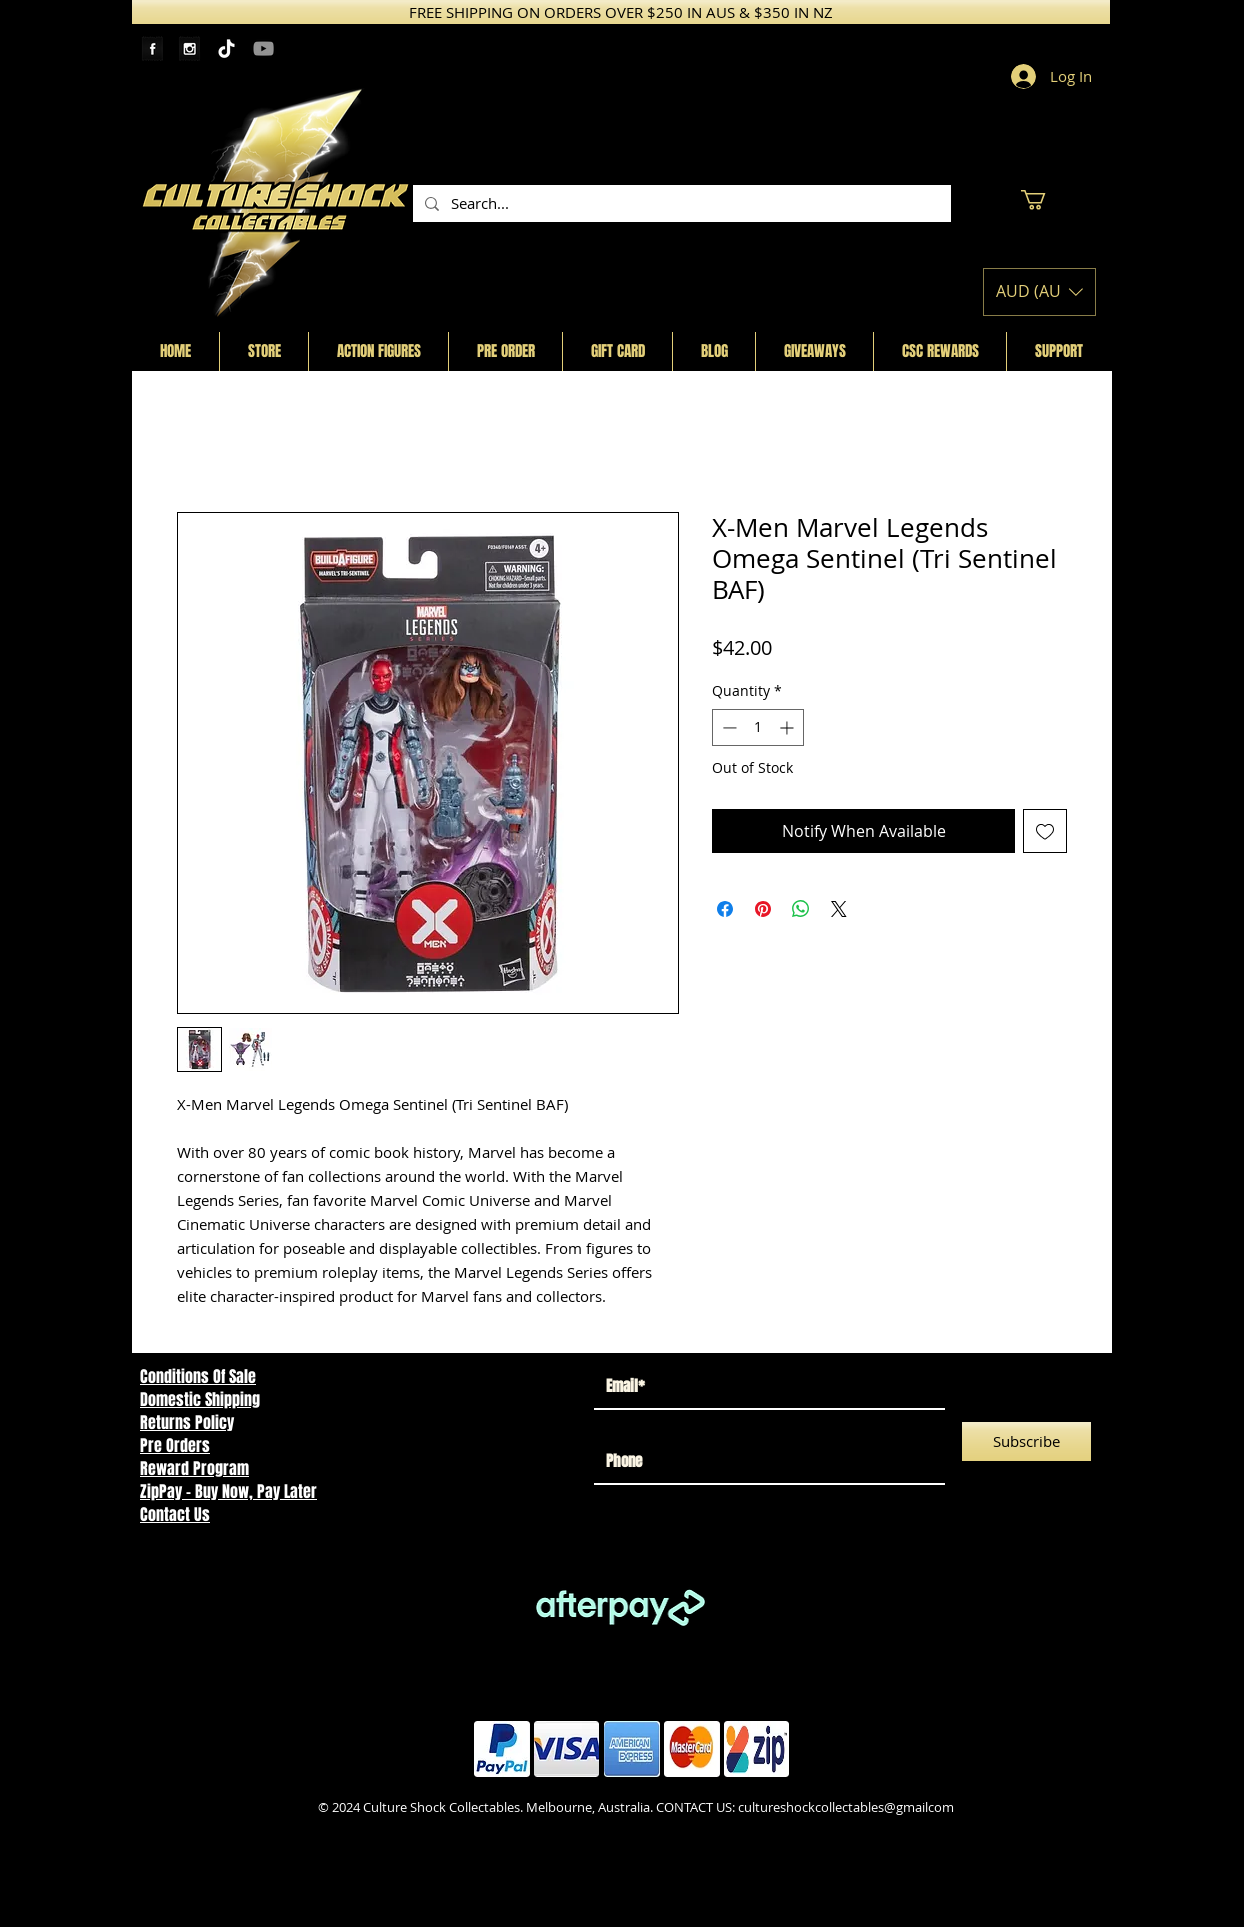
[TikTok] (226, 48)
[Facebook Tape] (152, 48)
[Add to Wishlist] (1045, 831)
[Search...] (680, 203)
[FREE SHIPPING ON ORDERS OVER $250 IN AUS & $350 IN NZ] (621, 12)
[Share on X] (839, 909)
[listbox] (1039, 292)
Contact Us (175, 1514)
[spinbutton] (758, 727)
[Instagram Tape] (189, 48)
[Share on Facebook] (725, 909)
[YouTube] (263, 48)
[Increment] (788, 727)
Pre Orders (175, 1445)
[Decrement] (727, 727)
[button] (1045, 200)
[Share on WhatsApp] (801, 909)
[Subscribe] (1026, 1441)
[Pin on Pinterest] (763, 909)
